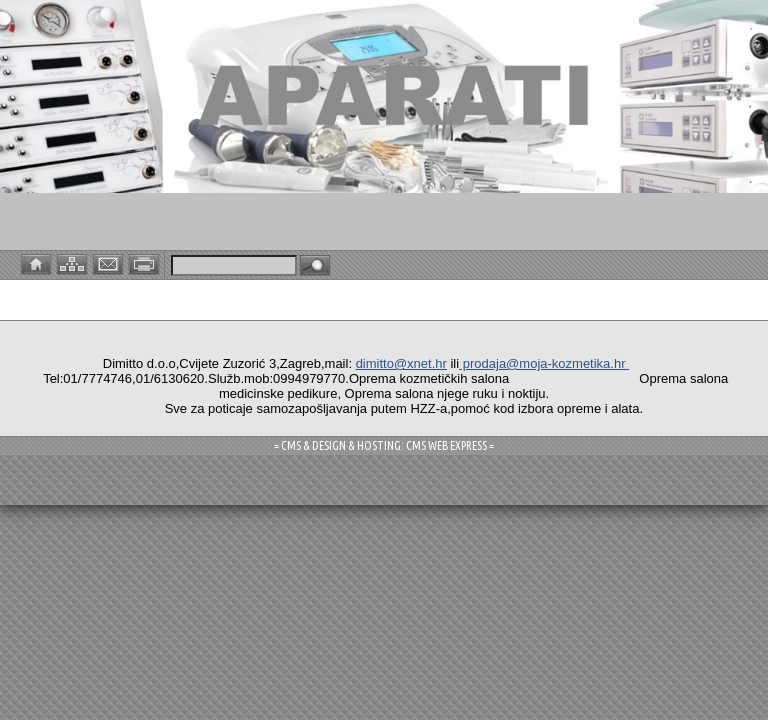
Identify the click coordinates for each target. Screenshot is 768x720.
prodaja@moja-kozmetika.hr (544, 363)
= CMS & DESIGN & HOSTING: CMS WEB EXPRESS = (384, 445)
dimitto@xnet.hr (401, 363)
